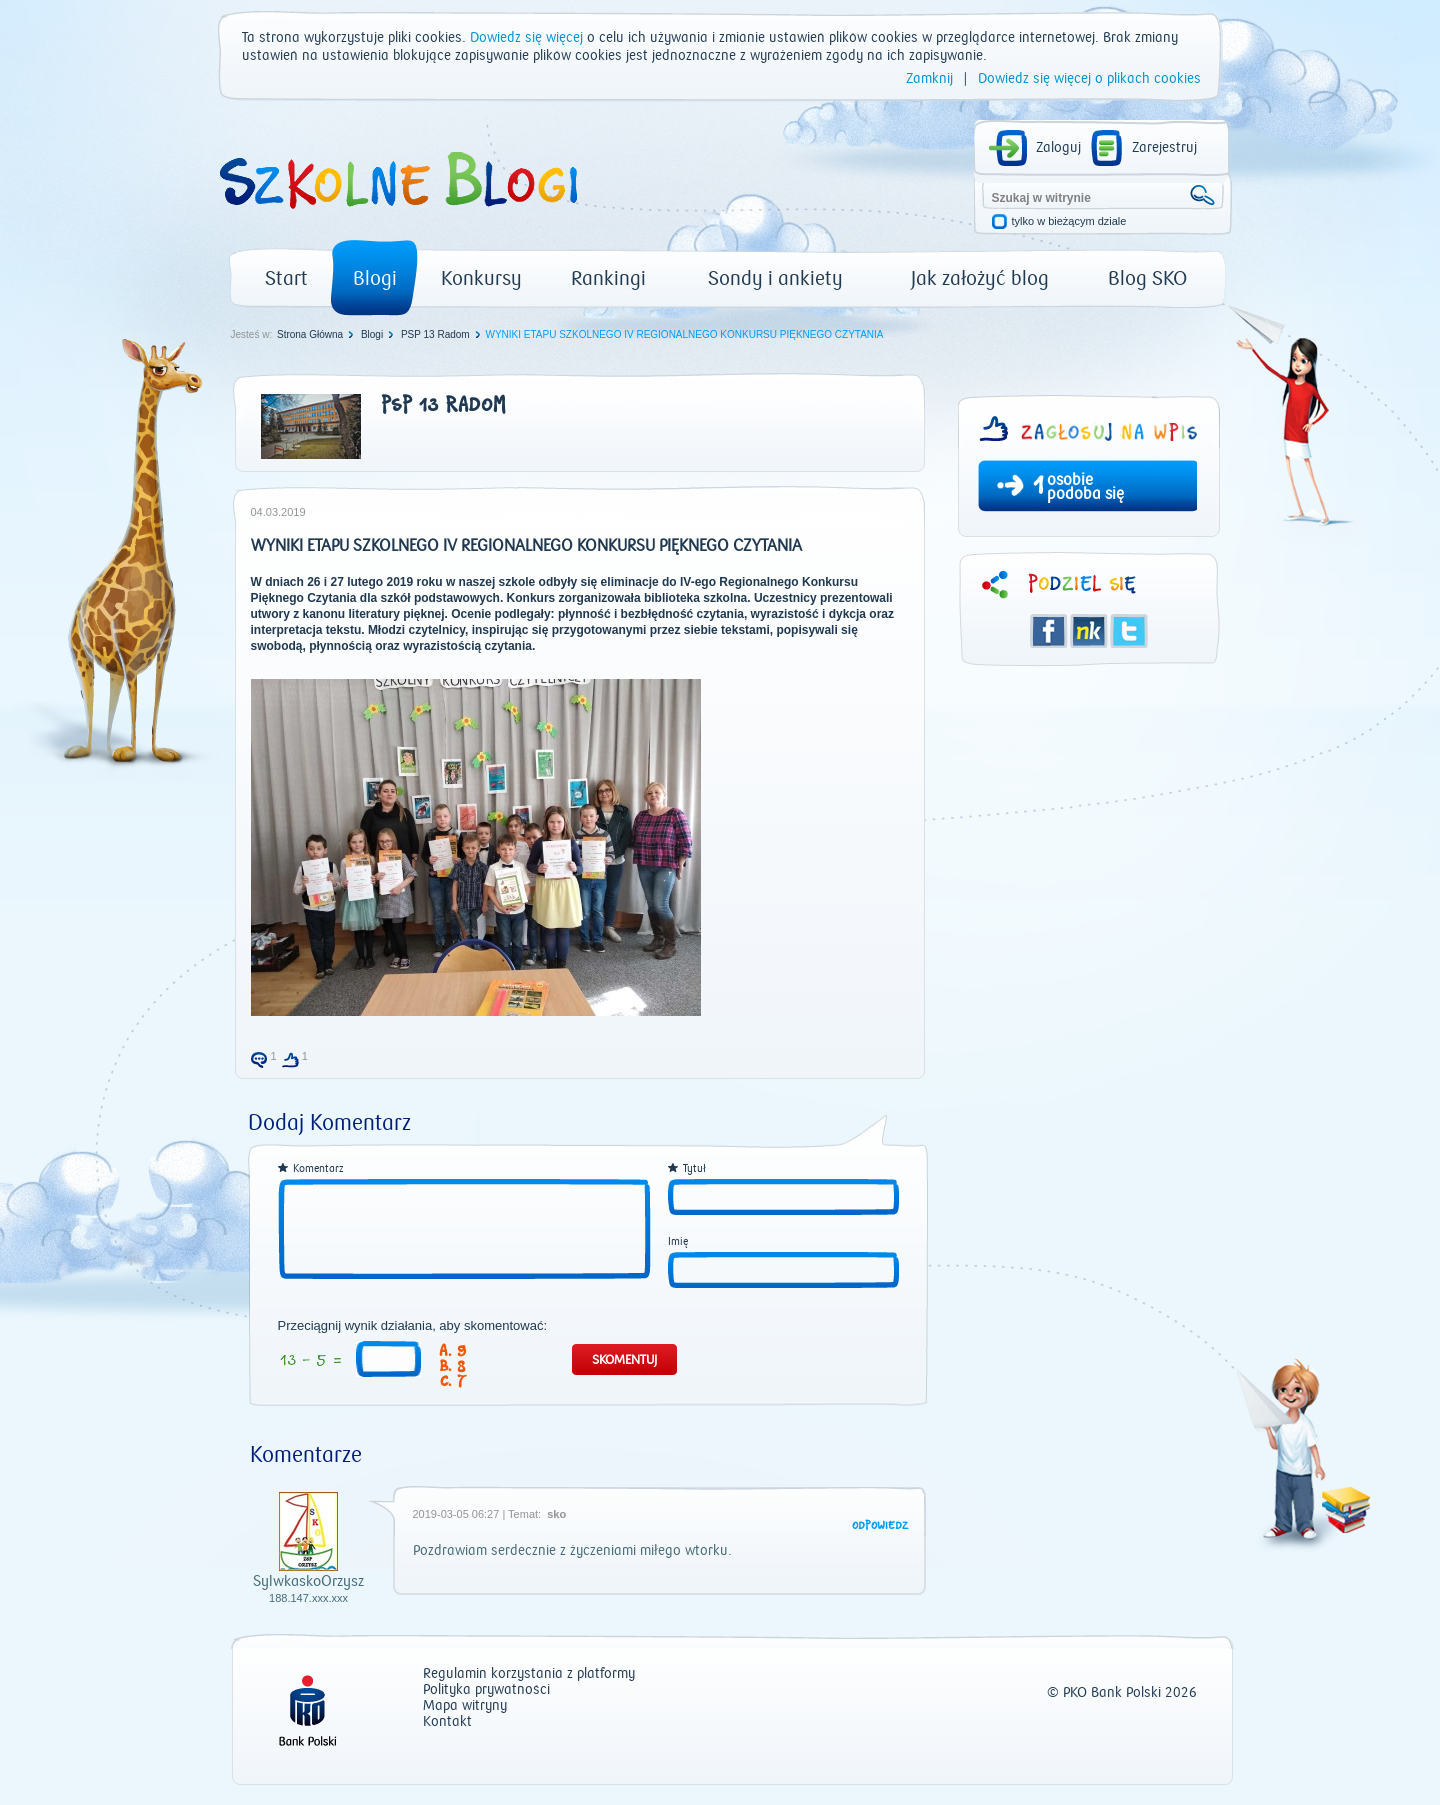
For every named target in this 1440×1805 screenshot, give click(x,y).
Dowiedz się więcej (526, 38)
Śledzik (1089, 631)
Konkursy (481, 278)
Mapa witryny (465, 1706)
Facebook (1049, 631)
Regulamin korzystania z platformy (529, 1674)
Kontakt (447, 1722)
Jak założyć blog (980, 278)
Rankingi (608, 278)
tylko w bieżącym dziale (1069, 221)
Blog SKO (1147, 278)
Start (286, 278)
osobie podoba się (1085, 487)
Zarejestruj (1164, 148)
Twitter (1129, 631)
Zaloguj (1058, 148)
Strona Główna (310, 334)
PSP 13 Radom (435, 334)
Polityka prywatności (486, 1690)
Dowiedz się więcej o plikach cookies (1089, 79)
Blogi (375, 278)
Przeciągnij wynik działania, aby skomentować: (413, 1326)
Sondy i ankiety (775, 278)
